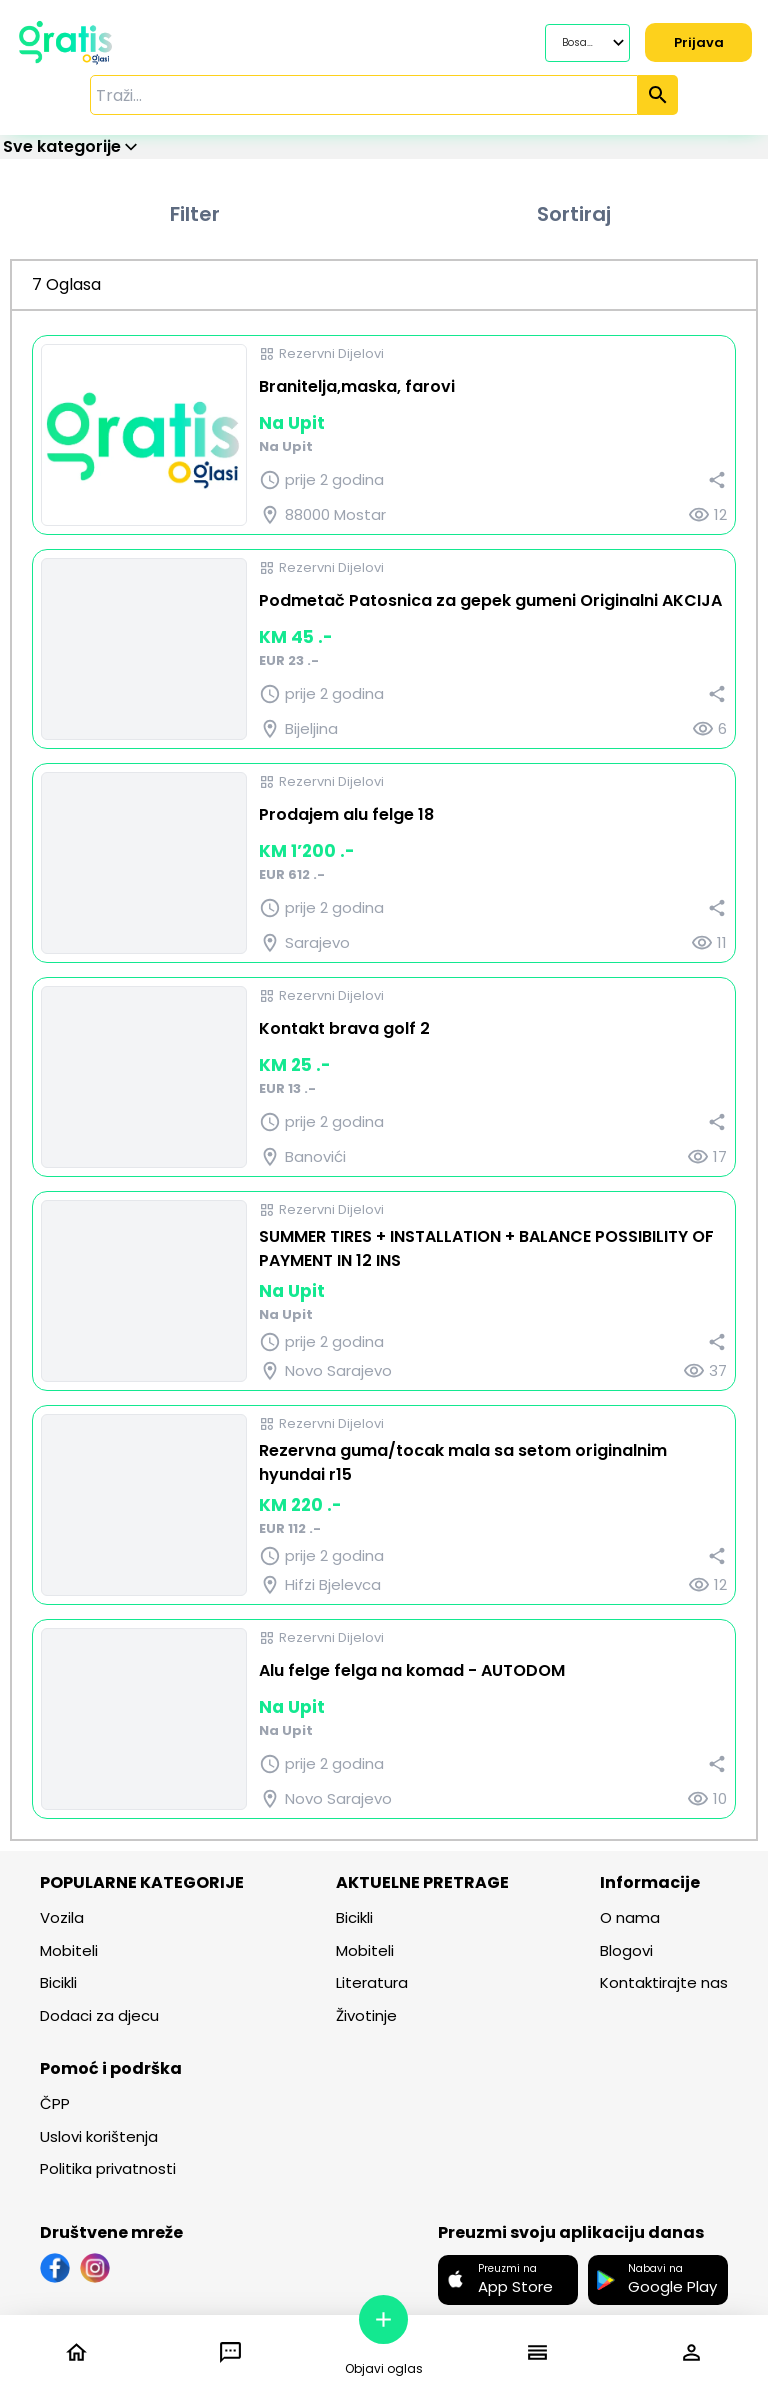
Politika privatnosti (108, 2168)
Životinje (366, 2015)
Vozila (62, 1917)
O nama (630, 1917)
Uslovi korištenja (99, 2136)
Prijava (697, 42)
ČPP (55, 2103)
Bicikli (58, 1982)
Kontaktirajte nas (664, 1982)
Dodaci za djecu (99, 2015)
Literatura (372, 1982)
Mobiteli (69, 1950)
